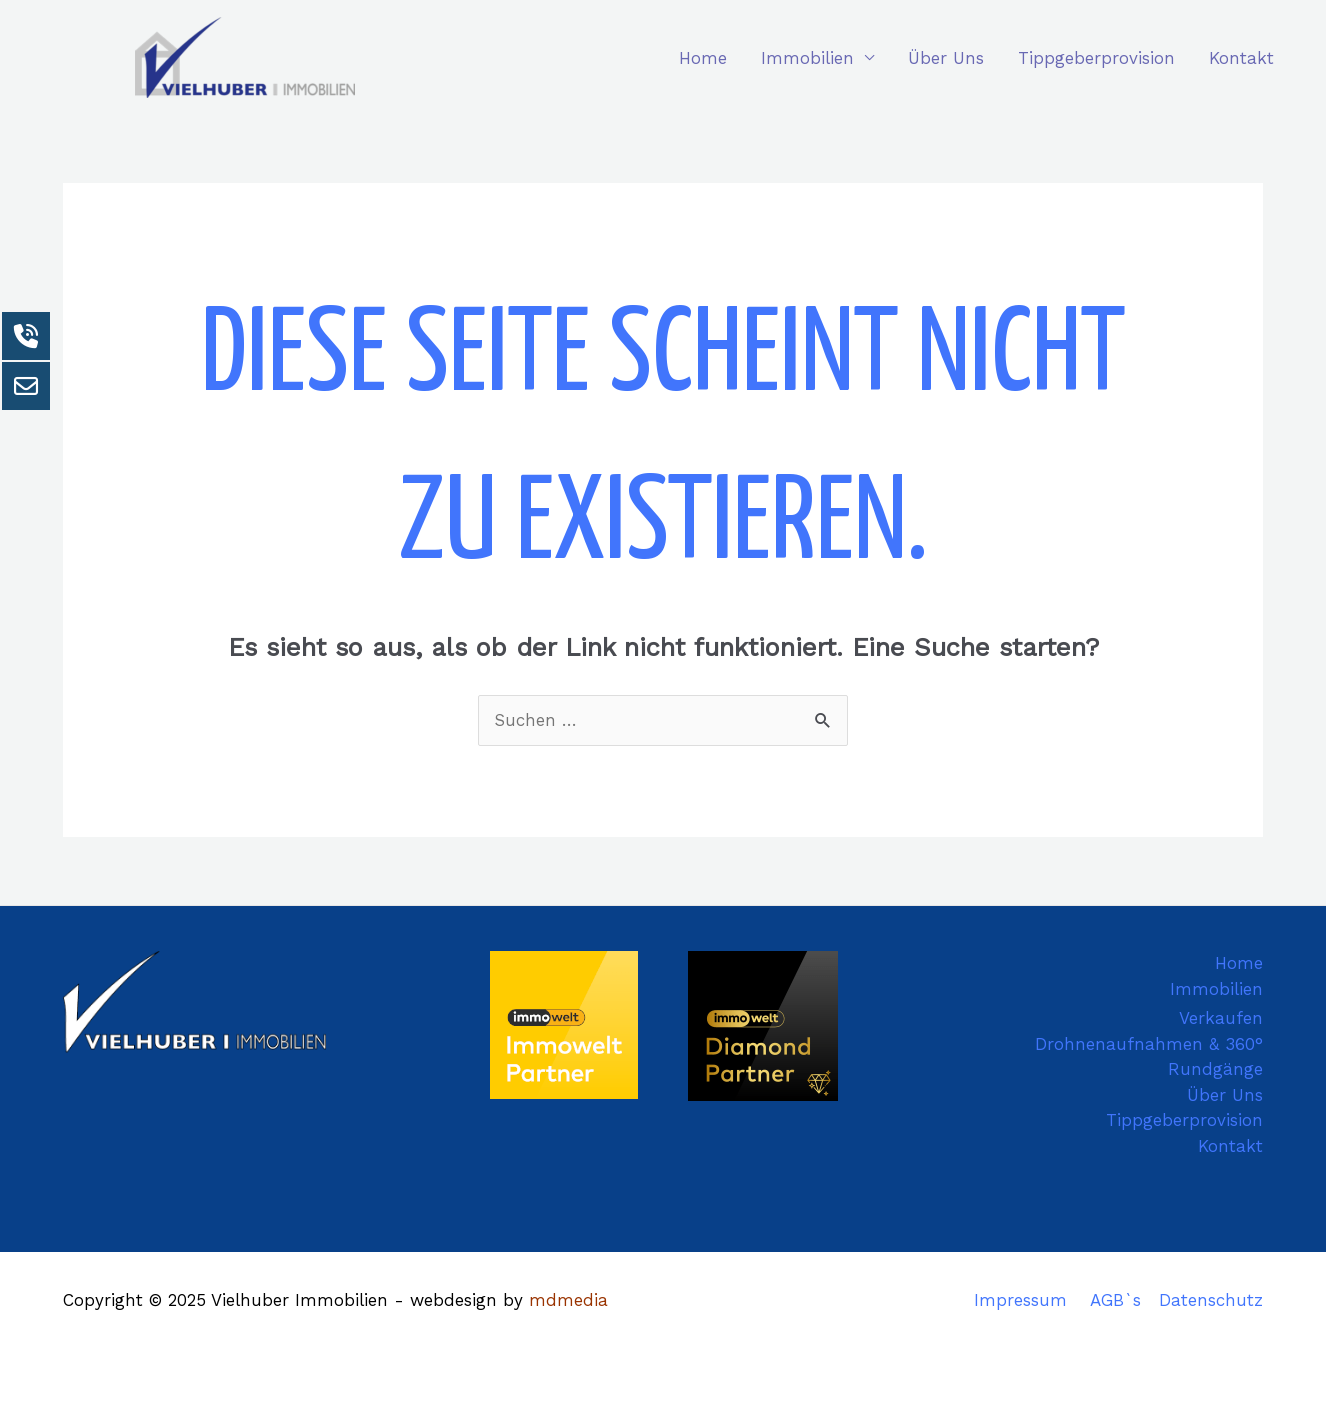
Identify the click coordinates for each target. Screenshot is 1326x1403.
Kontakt (1241, 58)
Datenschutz (1211, 1300)
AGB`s (1115, 1300)
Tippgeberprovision (1096, 58)
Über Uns (946, 58)
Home (703, 58)
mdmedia (568, 1300)
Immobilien (807, 58)
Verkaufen (1221, 1018)
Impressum (1020, 1300)
